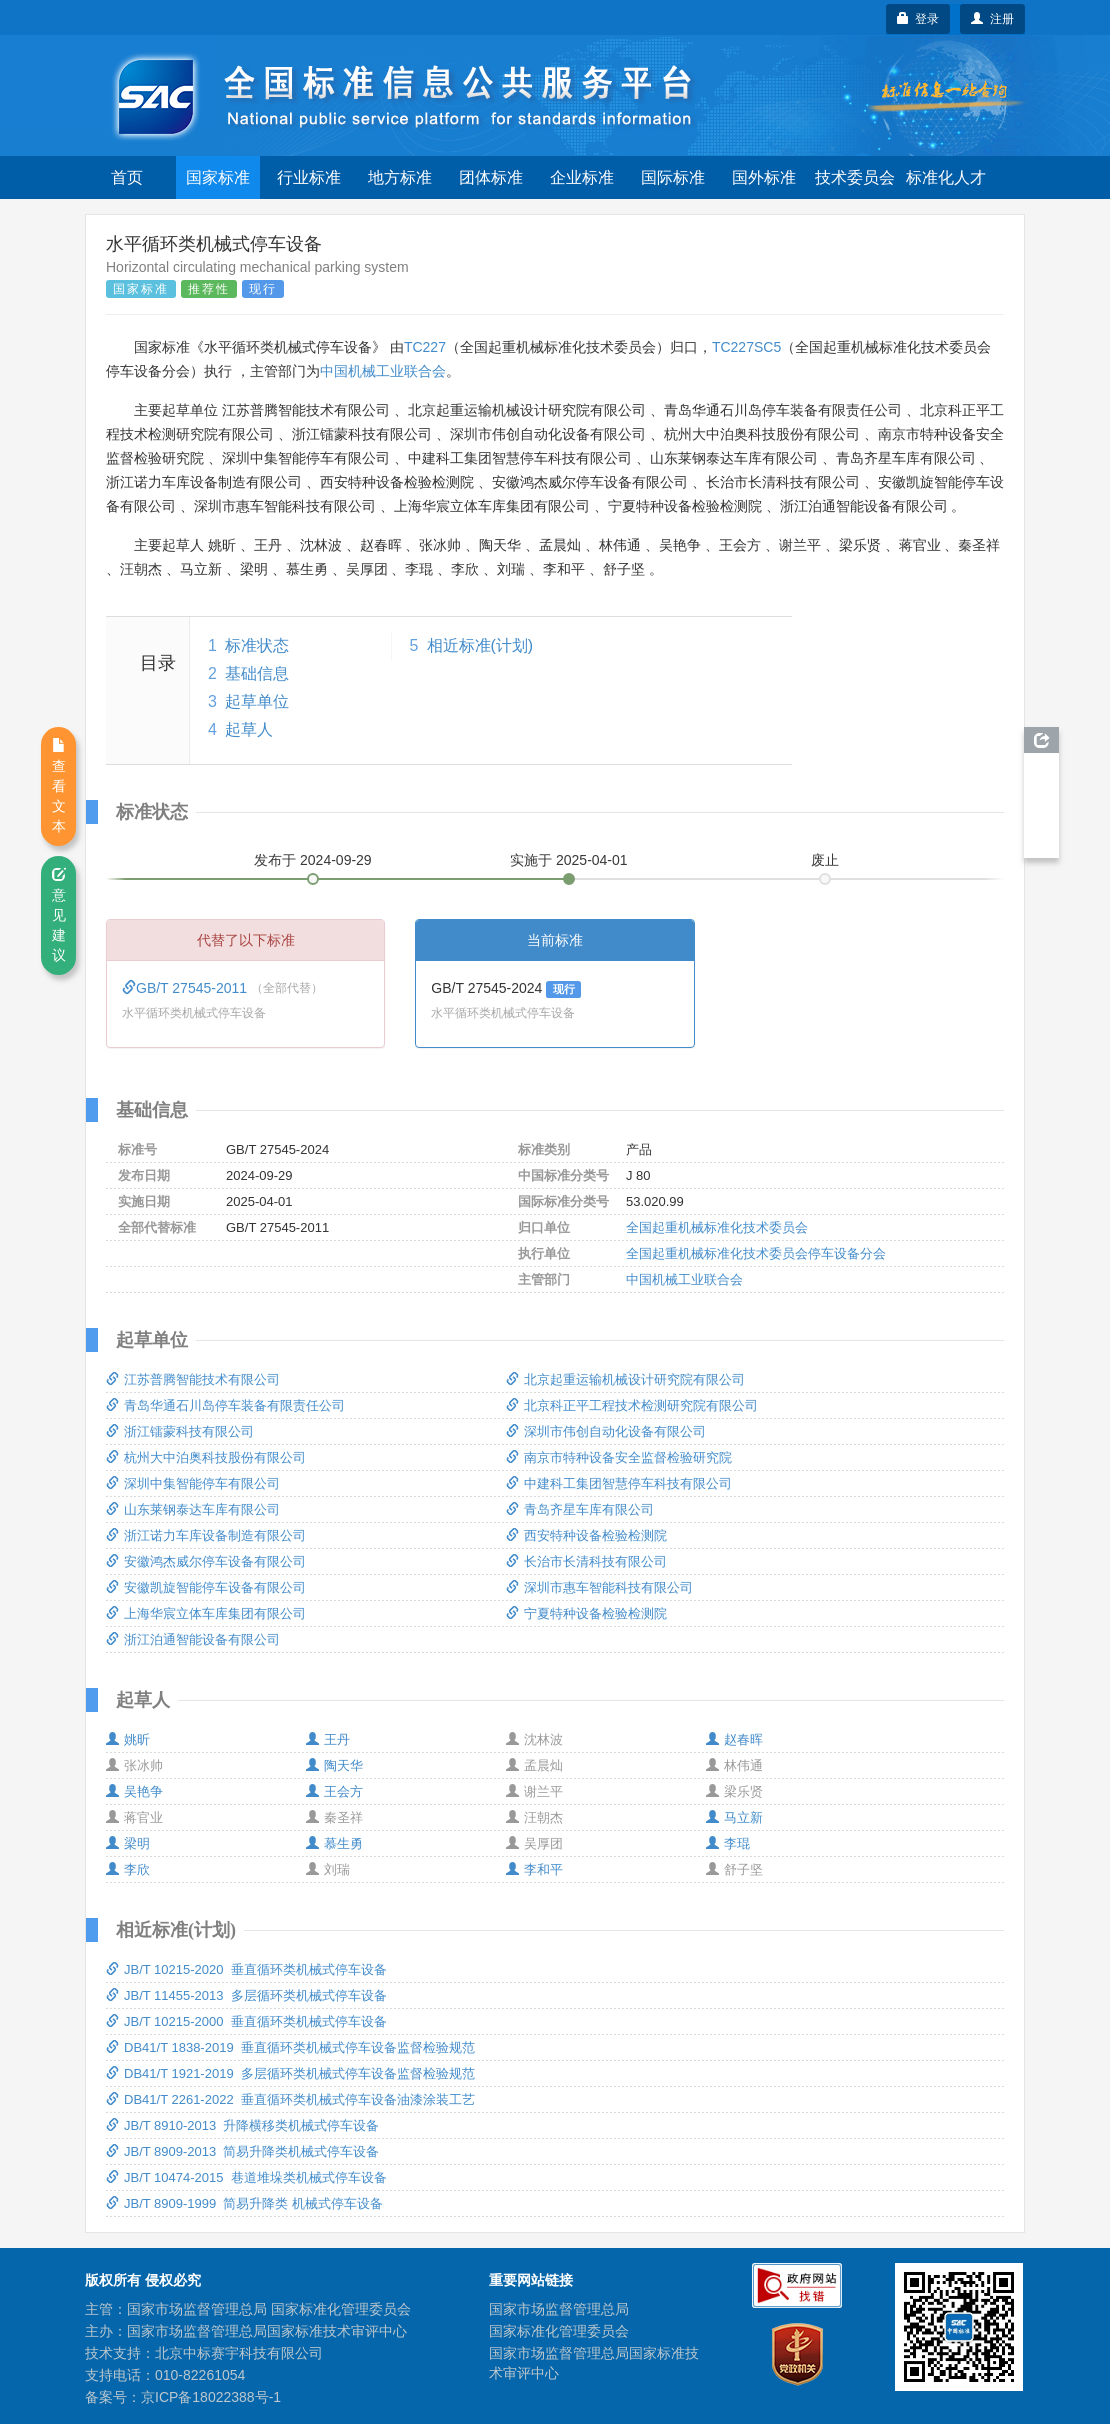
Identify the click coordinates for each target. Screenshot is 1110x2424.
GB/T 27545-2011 (186, 988)
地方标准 (400, 177)
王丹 (328, 1739)
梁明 (128, 1843)
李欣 (128, 1869)
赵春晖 (734, 1739)
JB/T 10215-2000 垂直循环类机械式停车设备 (246, 2021)
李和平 (534, 1869)
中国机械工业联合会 (383, 371)
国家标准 (218, 177)
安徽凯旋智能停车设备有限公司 (206, 1587)
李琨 (728, 1843)
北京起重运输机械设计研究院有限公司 (625, 1379)
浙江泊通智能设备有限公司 (193, 1639)
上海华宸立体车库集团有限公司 (206, 1613)
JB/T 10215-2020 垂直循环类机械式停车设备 (246, 1969)
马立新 (734, 1817)
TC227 (425, 347)
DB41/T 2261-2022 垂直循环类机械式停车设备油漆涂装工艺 (290, 2099)
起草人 (249, 729)
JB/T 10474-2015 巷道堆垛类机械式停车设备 (246, 2177)
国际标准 (673, 177)
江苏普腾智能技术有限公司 (193, 1379)
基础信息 (257, 673)
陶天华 (334, 1765)
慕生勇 (334, 1843)
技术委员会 (855, 177)
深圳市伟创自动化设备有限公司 (606, 1431)
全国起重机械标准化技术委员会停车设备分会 (756, 1253)
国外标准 (764, 177)
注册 (992, 19)
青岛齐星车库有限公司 (580, 1509)
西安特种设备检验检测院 (586, 1535)
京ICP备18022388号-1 (211, 2397)
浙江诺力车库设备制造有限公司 (206, 1535)
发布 (313, 860)
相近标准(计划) (480, 645)
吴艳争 (134, 1791)
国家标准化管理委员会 (559, 2331)
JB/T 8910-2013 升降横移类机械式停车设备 (243, 2125)
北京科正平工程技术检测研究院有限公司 (632, 1405)
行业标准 (309, 177)
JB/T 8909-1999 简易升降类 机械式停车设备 (244, 2203)
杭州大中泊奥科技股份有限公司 (206, 1457)
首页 (127, 177)
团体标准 (491, 177)
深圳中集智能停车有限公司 (193, 1483)
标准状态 (257, 645)
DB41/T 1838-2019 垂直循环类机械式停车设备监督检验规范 (290, 2047)
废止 (825, 860)
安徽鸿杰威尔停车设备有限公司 (206, 1561)
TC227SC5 (746, 347)
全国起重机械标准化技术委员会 (717, 1227)
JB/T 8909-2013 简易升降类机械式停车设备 (243, 2151)
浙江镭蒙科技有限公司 (180, 1431)
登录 (918, 19)
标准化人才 (946, 177)
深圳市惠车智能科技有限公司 (599, 1587)
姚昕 (128, 1739)
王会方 (334, 1791)
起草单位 (257, 701)
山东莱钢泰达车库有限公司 (193, 1509)
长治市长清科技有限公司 (586, 1561)
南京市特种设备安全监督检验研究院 (619, 1457)
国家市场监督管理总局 (559, 2309)
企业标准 (582, 177)
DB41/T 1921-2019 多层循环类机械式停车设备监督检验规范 (290, 2073)
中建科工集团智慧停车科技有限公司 (619, 1483)
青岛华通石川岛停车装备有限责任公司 (225, 1405)
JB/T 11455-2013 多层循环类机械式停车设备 (246, 1995)
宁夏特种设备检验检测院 (586, 1613)
